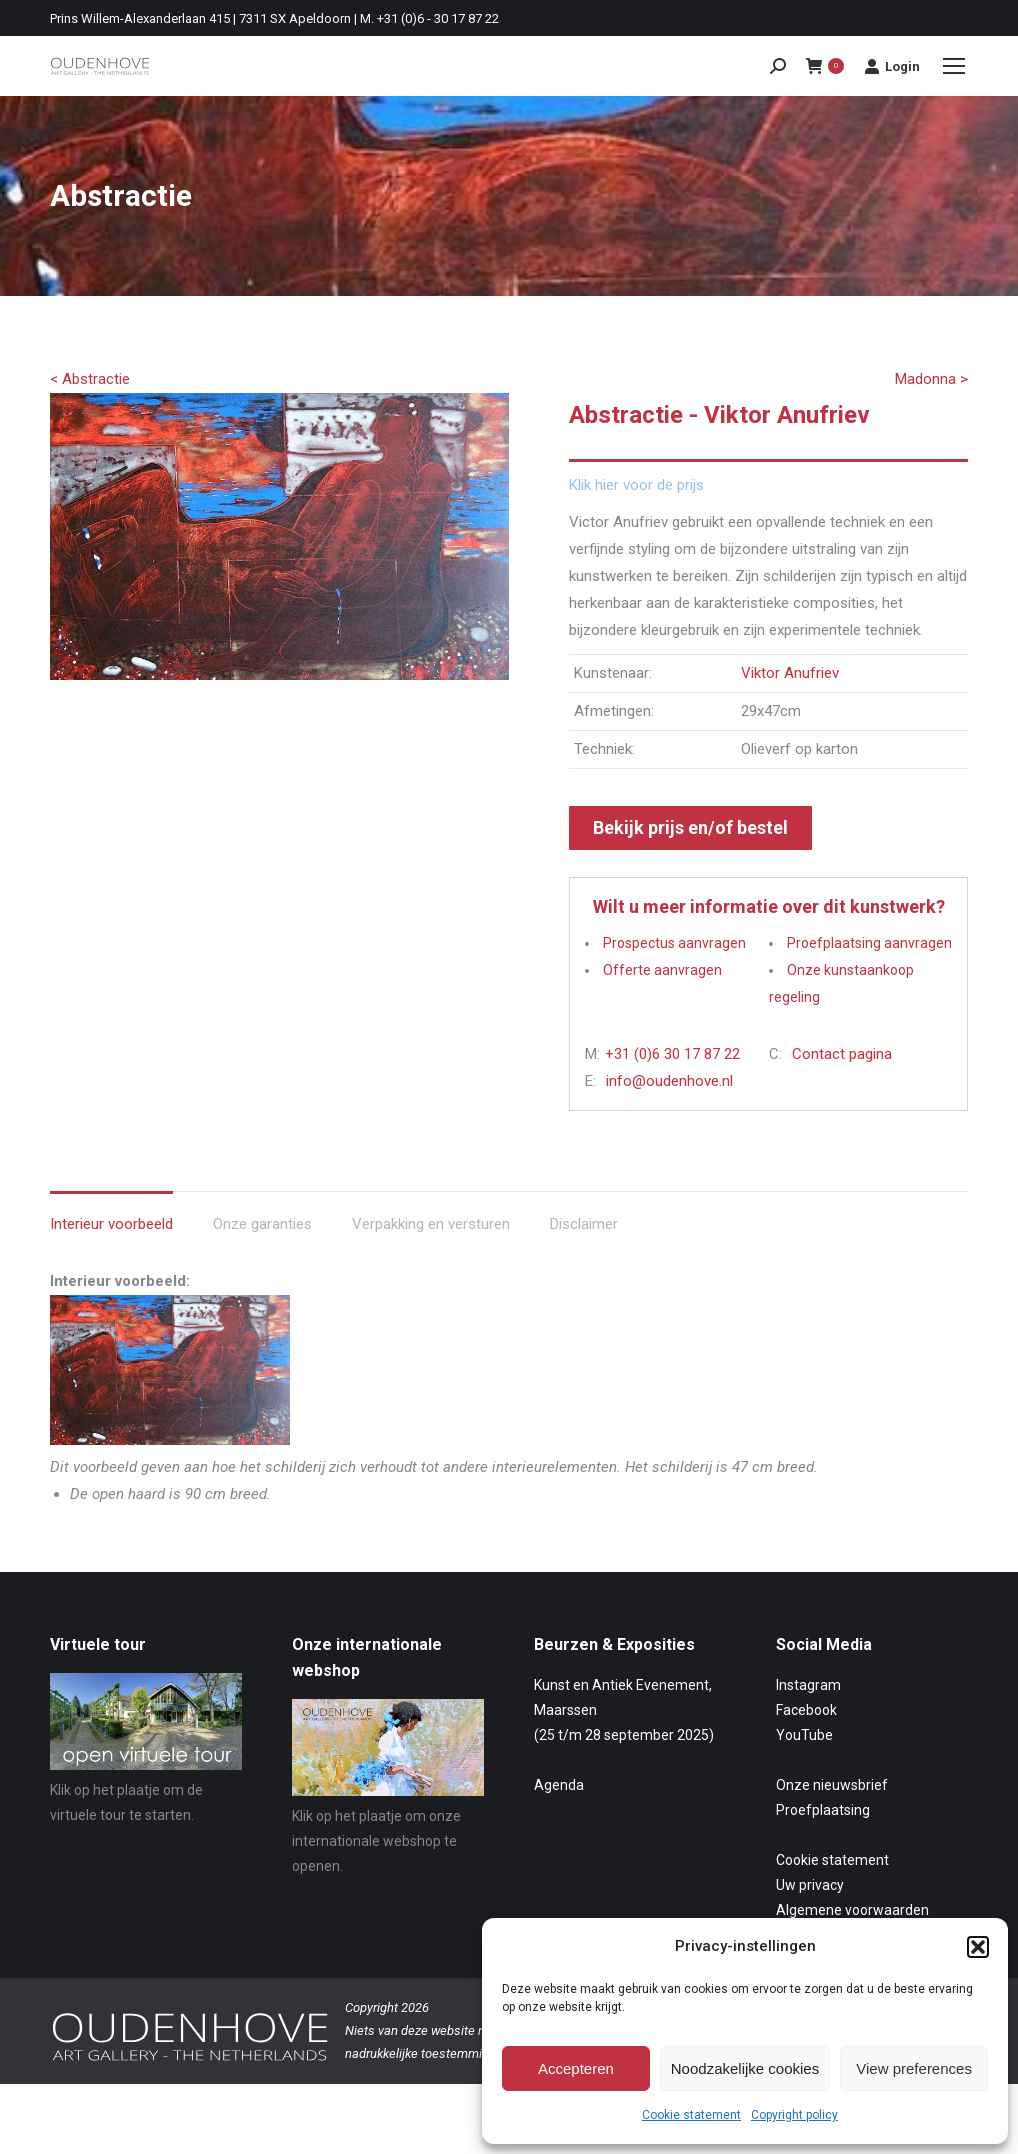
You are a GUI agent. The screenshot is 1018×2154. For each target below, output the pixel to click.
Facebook (806, 1710)
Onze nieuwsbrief (832, 1785)
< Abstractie (90, 379)
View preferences (914, 2068)
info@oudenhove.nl (669, 1081)
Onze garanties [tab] (262, 1224)
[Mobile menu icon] (954, 66)
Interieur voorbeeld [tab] (111, 1224)
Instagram (808, 1685)
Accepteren (576, 2068)
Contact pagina (842, 1054)
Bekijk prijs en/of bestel (690, 827)
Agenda (559, 1785)
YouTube (804, 1735)
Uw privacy (810, 1885)
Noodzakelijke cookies (745, 2068)
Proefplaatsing (823, 1810)
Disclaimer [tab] (584, 1224)
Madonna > (931, 379)
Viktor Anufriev (790, 673)
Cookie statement (691, 2115)
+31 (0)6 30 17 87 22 (672, 1054)
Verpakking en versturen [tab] (431, 1224)
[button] (978, 1947)
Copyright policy (794, 2115)
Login (892, 66)
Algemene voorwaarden (852, 1910)
